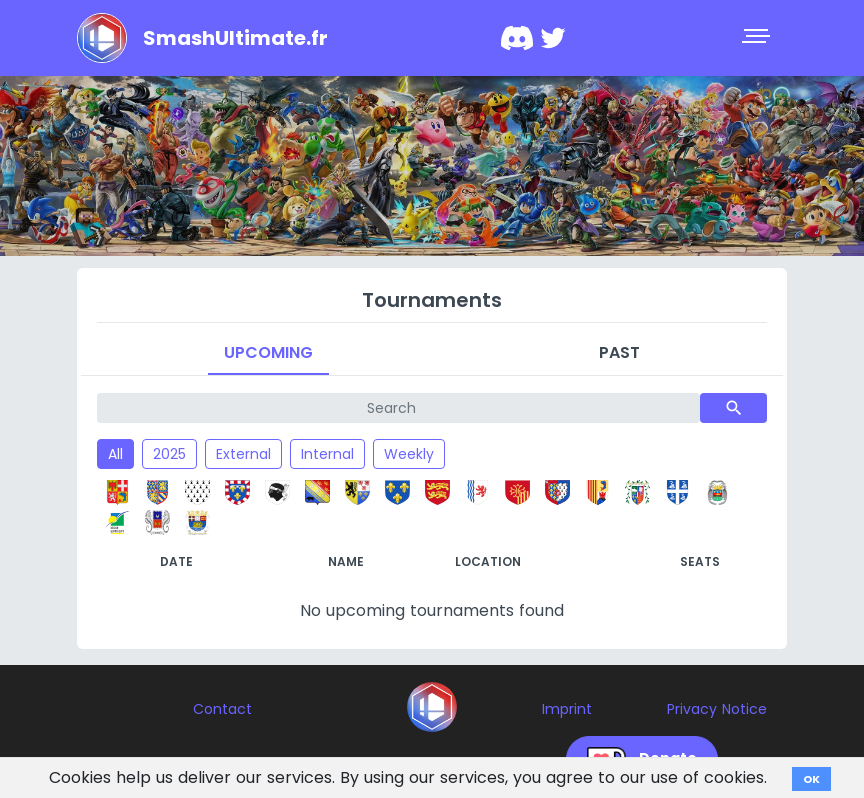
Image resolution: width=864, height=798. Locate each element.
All (115, 454)
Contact (222, 709)
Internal (327, 454)
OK (811, 779)
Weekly (409, 454)
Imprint (567, 709)
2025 (169, 454)
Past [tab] (619, 352)
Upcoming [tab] (268, 352)
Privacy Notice (717, 709)
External (243, 454)
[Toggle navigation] (758, 38)
